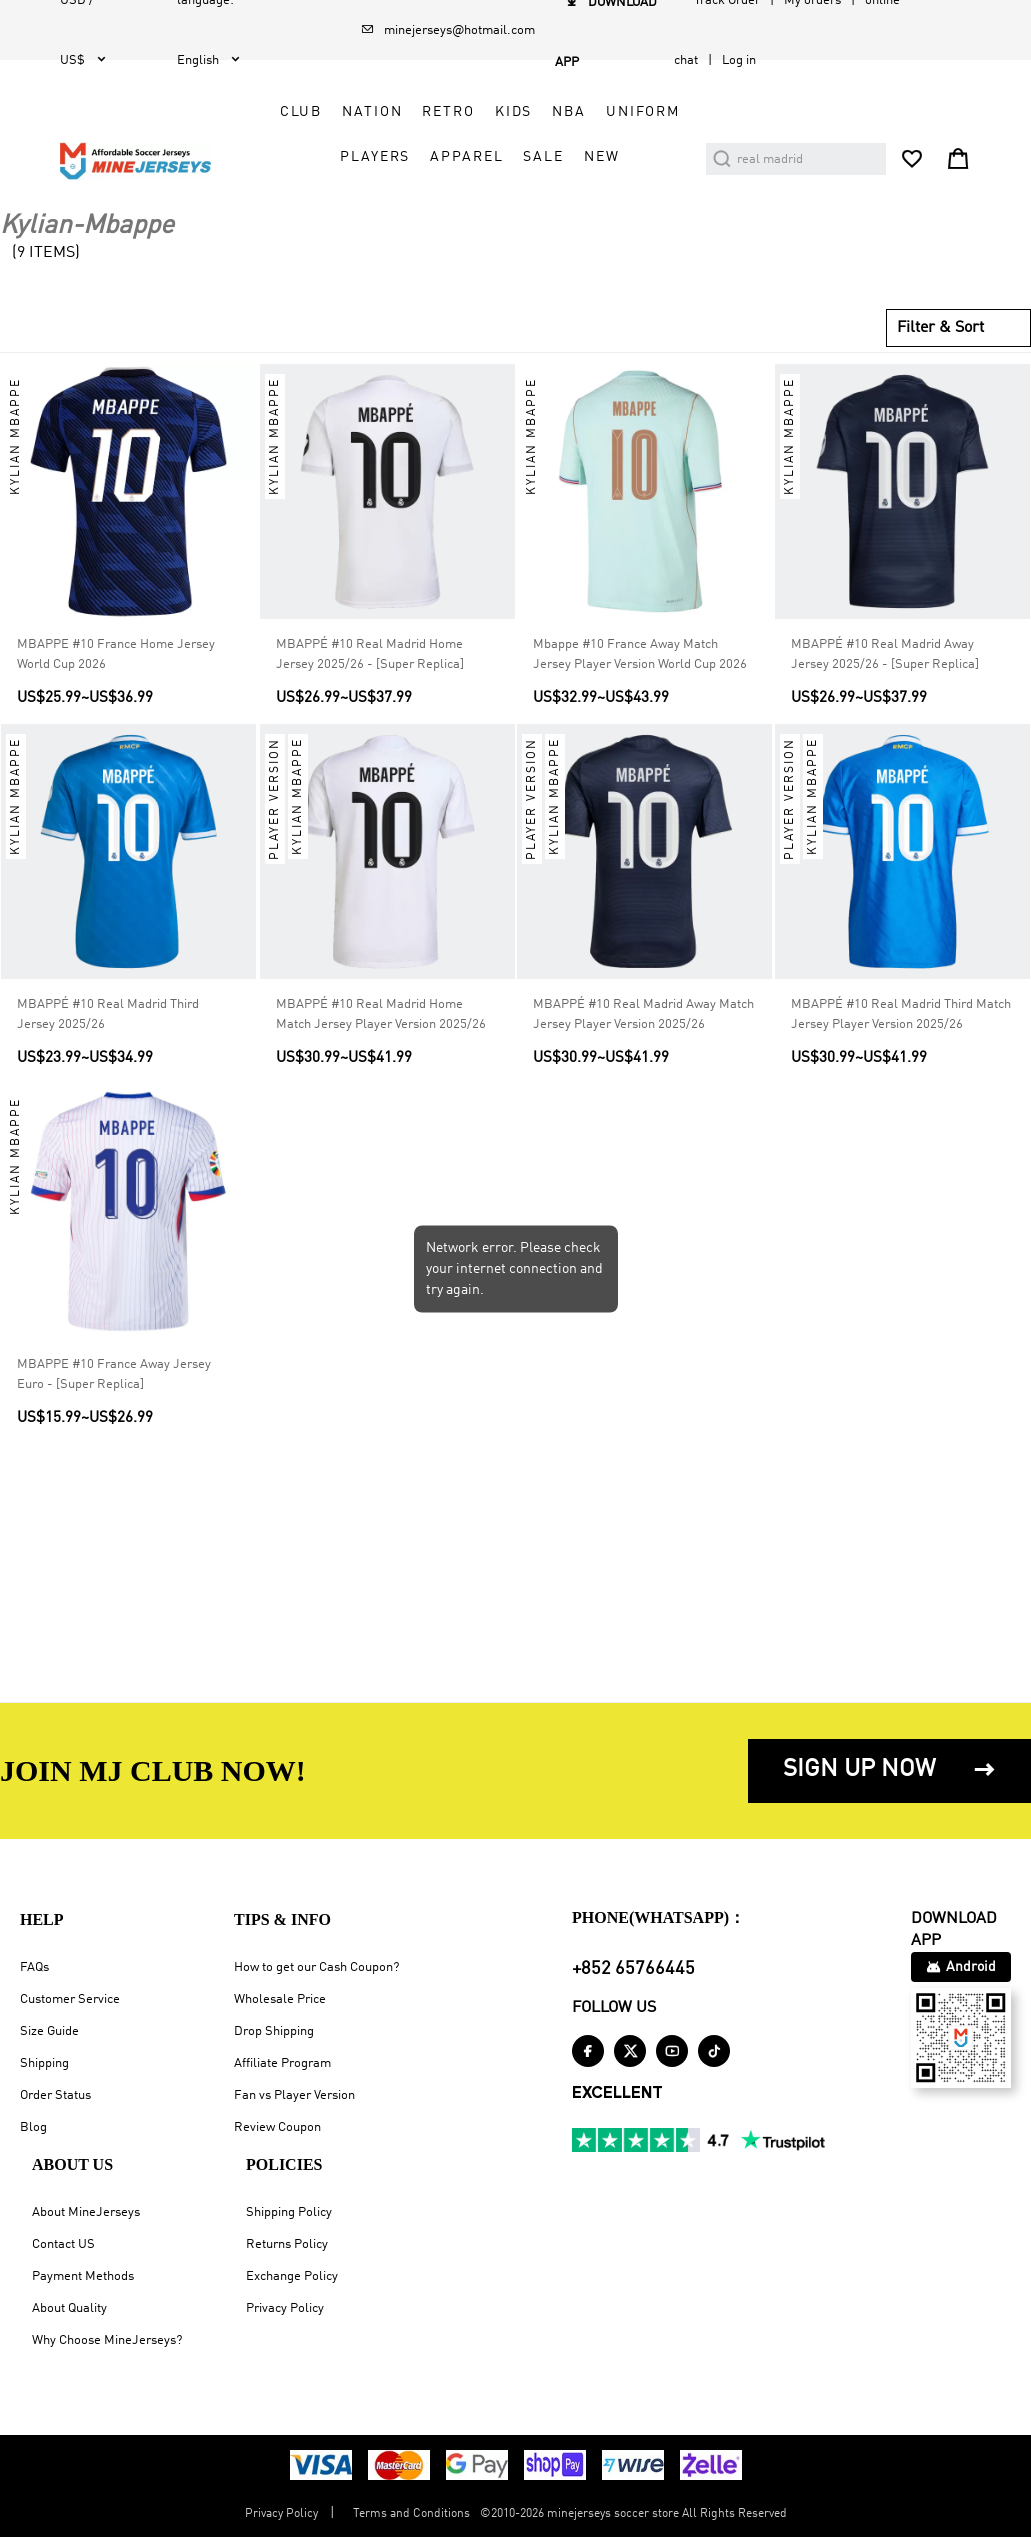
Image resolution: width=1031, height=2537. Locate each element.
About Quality (69, 2308)
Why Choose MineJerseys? (107, 2340)
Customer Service (70, 1999)
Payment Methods (83, 2276)
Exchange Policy (292, 2276)
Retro (448, 112)
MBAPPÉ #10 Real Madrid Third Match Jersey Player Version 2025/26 (901, 1014)
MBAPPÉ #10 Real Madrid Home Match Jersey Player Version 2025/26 (381, 1014)
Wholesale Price (280, 1999)
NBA (569, 112)
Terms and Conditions (411, 2514)
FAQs (34, 1967)
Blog (33, 2127)
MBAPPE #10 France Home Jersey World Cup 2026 (116, 654)
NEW (602, 157)
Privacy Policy (285, 2308)
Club (301, 112)
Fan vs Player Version (294, 2095)
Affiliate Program (282, 2063)
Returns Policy (287, 2244)
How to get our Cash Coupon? (316, 1967)
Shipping (44, 2063)
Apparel (466, 157)
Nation (372, 112)
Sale (543, 157)
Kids (513, 112)
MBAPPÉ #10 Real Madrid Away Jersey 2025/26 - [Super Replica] (885, 654)
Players (375, 157)
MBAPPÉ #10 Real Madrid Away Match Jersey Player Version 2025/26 (643, 1014)
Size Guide (49, 2031)
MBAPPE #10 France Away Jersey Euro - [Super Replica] (114, 1373)
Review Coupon (277, 2127)
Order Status (55, 2095)
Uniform (643, 112)
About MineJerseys (86, 2212)
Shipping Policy (289, 2212)
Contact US (63, 2244)
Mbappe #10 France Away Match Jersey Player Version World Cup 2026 (640, 654)
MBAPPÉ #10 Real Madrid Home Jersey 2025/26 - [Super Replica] (370, 654)
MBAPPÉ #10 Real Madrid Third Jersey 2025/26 (108, 1014)
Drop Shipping (274, 2031)
